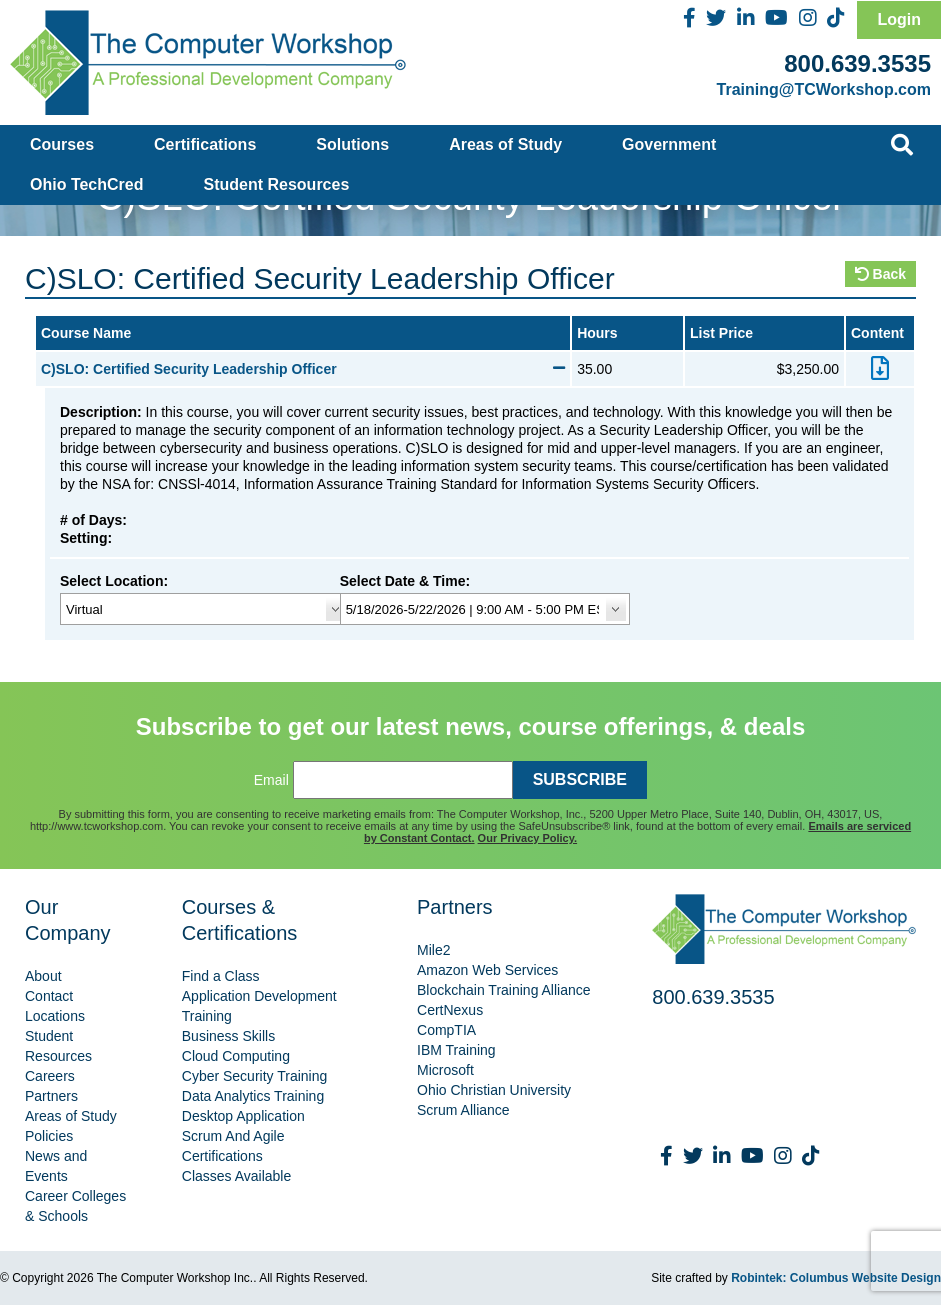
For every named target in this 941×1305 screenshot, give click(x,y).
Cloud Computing (236, 1056)
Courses (62, 144)
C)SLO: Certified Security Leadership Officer (303, 369)
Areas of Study (505, 144)
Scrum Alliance (463, 1110)
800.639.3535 (857, 63)
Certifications (205, 144)
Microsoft (445, 1070)
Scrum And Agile (233, 1136)
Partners (51, 1096)
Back (880, 274)
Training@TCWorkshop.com (824, 89)
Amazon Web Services (487, 970)
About (43, 976)
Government (669, 144)
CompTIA (446, 1030)
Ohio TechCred (87, 184)
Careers (50, 1076)
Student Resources (277, 184)
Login (899, 19)
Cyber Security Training (255, 1076)
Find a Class (221, 976)
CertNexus (450, 1010)
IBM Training (456, 1050)
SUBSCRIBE (580, 779)
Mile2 (433, 950)
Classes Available (236, 1176)
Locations (55, 1016)
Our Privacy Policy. (527, 838)
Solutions (352, 144)
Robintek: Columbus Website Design (836, 1278)
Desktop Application (243, 1116)
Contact (49, 996)
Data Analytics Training (253, 1096)
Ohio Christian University (494, 1090)
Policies (49, 1136)
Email (271, 780)
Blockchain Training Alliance (504, 990)
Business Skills (228, 1036)
